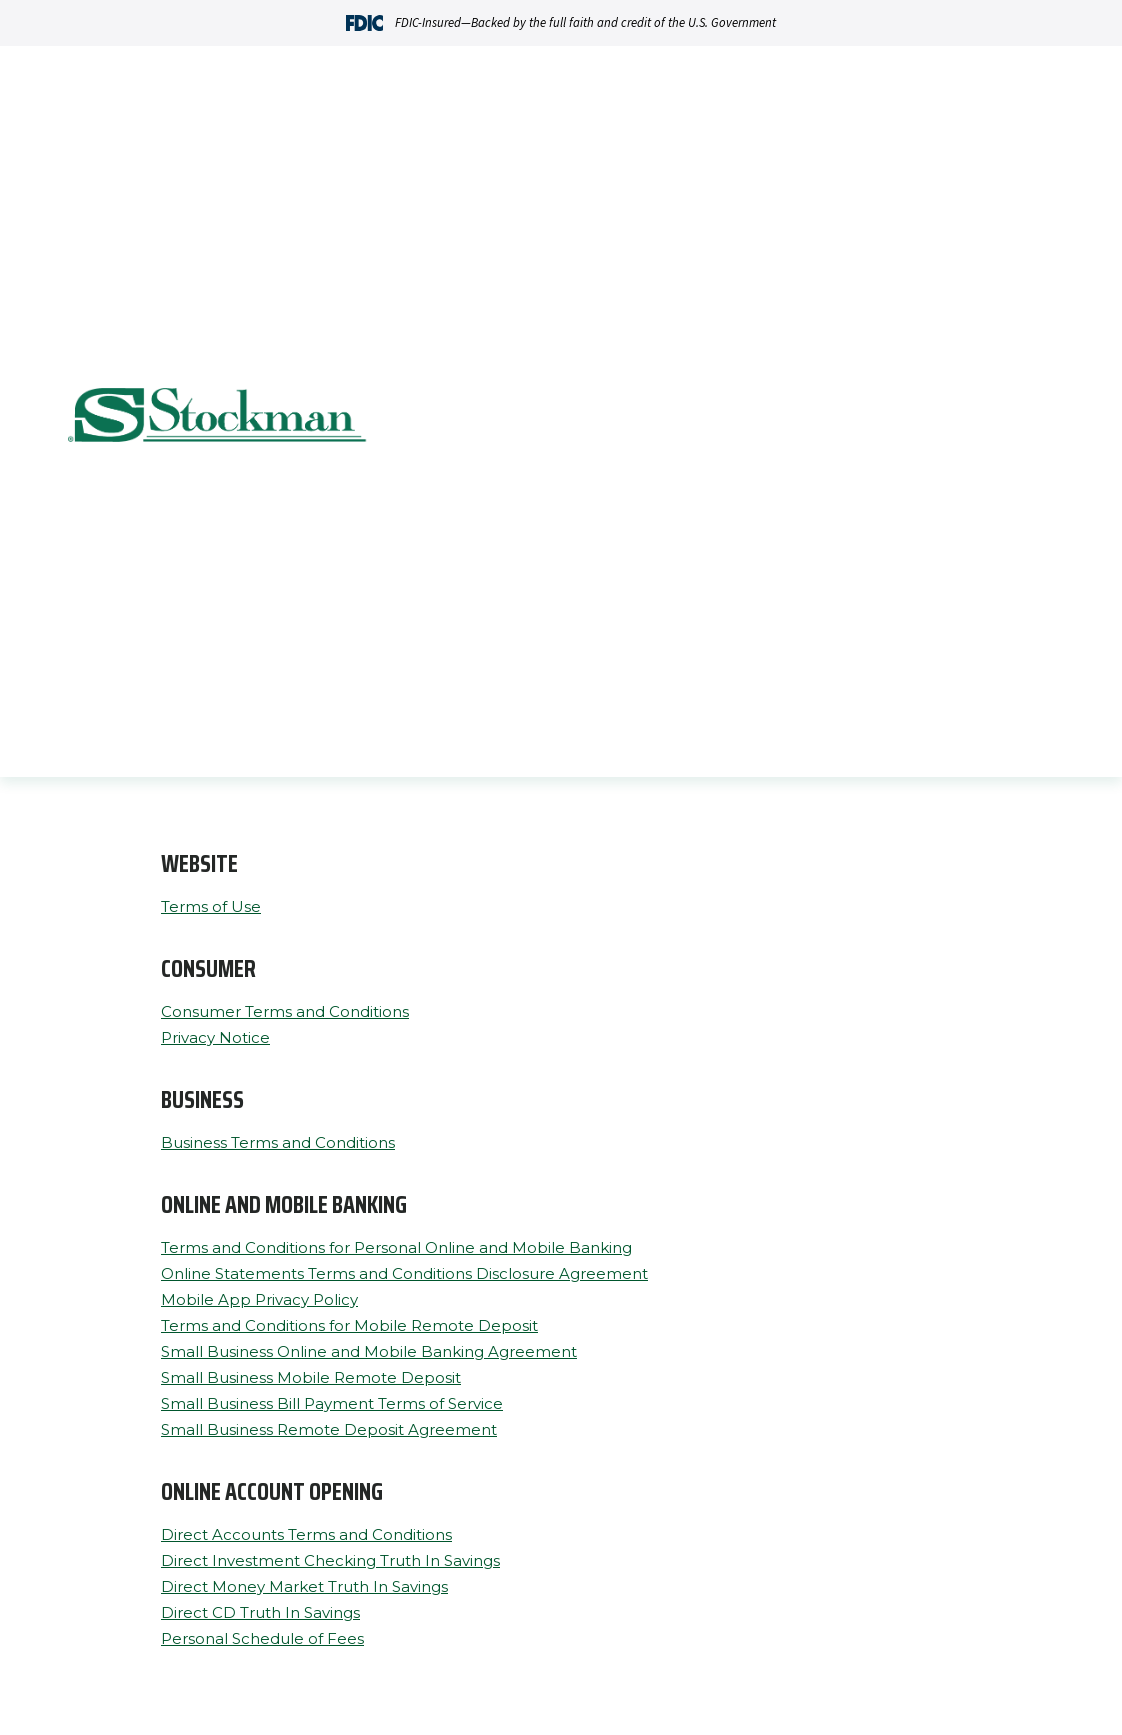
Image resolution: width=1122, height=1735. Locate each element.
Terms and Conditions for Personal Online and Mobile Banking (396, 1247)
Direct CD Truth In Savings (260, 1612)
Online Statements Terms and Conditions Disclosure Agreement (404, 1273)
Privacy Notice (215, 1037)
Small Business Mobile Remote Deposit (311, 1377)
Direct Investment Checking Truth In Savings (330, 1560)
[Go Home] (218, 418)
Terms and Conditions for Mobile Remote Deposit (349, 1325)
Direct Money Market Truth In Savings (304, 1586)
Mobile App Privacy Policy (259, 1299)
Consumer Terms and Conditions (285, 1011)
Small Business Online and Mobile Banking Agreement (369, 1351)
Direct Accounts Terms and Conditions (306, 1534)
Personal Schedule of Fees (262, 1638)
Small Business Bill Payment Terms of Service (332, 1403)
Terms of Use (211, 906)
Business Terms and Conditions (278, 1142)
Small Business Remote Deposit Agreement (329, 1429)
